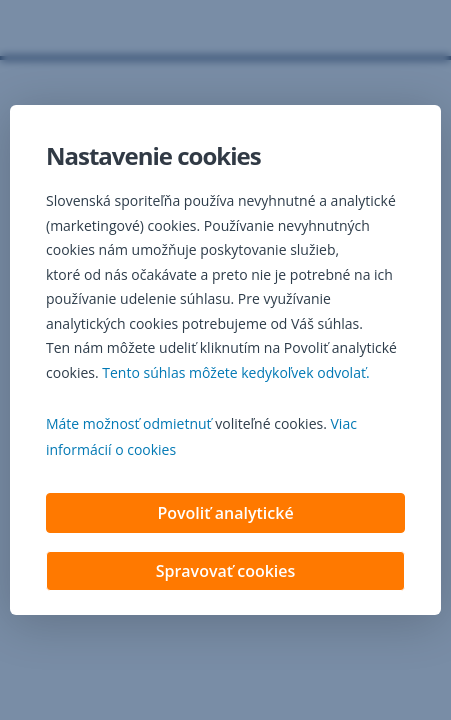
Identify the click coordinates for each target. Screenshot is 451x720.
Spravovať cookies (226, 573)
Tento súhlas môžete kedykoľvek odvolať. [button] (235, 374)
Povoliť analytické (225, 515)
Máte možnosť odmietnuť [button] (129, 425)
